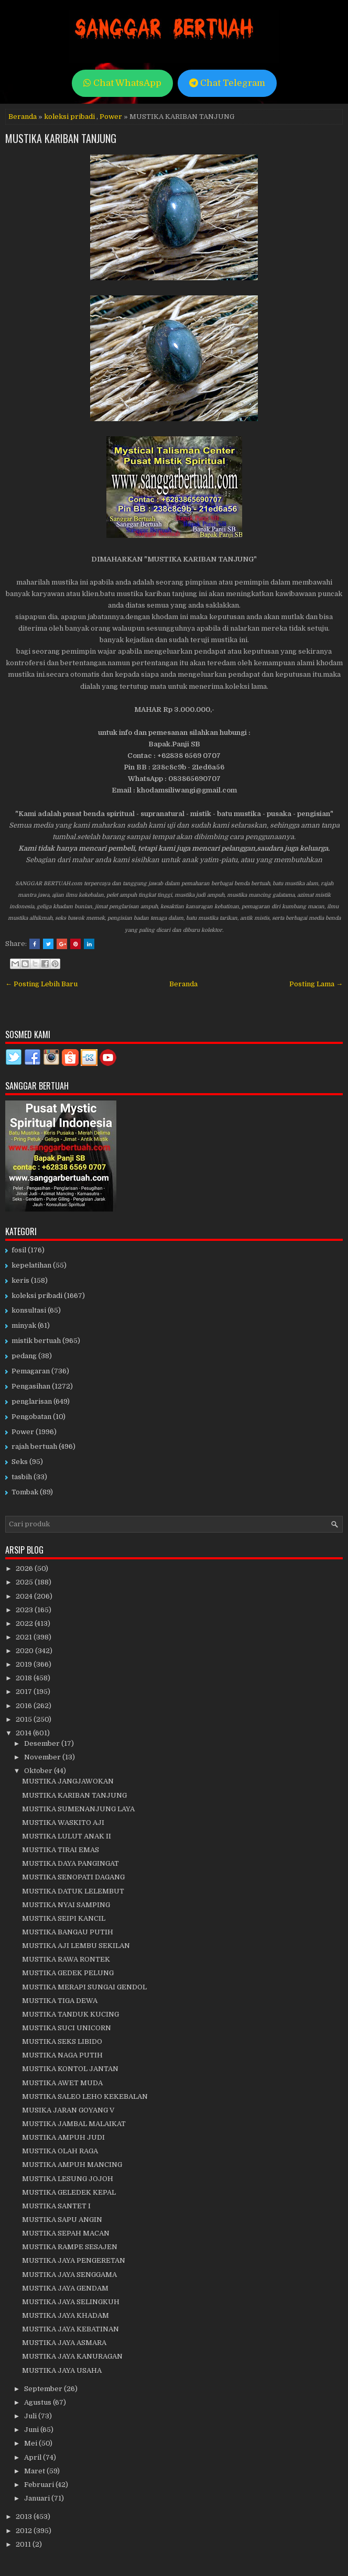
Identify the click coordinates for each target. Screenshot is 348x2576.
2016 (25, 1706)
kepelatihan (31, 1265)
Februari (40, 2485)
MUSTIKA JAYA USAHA (62, 2370)
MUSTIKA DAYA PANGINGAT (70, 1863)
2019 (25, 1664)
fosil (19, 1250)
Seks (20, 1462)
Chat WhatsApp (122, 83)
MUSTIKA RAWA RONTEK (66, 1959)
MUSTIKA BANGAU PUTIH (67, 1932)
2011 (24, 2544)
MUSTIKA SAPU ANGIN (62, 2219)
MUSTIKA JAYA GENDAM (65, 2288)
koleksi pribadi (69, 116)
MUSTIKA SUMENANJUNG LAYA (78, 1809)
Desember (42, 1743)
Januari (37, 2498)
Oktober (39, 1771)
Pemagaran (31, 1371)
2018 (25, 1678)
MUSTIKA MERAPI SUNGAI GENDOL (84, 1987)
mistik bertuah (36, 1341)
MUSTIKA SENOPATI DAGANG (73, 1877)
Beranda (22, 116)
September (44, 2389)
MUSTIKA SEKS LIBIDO (62, 2041)
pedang (24, 1356)
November (43, 1757)
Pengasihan (31, 1386)
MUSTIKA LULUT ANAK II (66, 1836)
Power (111, 116)
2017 (25, 1692)
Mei (31, 2443)
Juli (31, 2416)
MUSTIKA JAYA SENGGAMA (69, 2274)
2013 (25, 2516)
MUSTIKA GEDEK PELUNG (68, 1973)
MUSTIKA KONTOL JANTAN (70, 2069)
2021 (25, 1637)
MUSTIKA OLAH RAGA (60, 2151)
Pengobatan (31, 1417)
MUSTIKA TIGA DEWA (59, 2001)
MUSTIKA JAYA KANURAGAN (72, 2356)
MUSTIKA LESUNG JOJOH (67, 2179)
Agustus (38, 2402)
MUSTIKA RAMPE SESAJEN (69, 2247)
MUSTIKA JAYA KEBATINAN (70, 2329)
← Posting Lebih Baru (41, 984)
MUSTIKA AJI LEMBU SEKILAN (76, 1946)
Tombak (25, 1492)
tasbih (22, 1477)
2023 (25, 1610)
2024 (25, 1596)
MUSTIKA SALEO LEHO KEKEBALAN (85, 2096)
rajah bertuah (34, 1446)
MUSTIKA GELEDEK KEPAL (69, 2192)
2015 (25, 1719)
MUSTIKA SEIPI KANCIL (63, 1918)
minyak (24, 1325)
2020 (25, 1651)
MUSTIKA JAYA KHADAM (65, 2315)
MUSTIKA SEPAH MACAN (66, 2233)
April (33, 2457)
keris (20, 1280)
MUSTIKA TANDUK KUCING (70, 2014)
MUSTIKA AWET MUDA (62, 2083)
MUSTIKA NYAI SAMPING (66, 1905)
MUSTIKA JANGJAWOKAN (68, 1781)
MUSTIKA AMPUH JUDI (63, 2137)
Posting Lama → (316, 984)
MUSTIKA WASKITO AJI (63, 1822)
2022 (25, 1623)
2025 (25, 1582)
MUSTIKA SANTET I (56, 2206)
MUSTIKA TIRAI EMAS (60, 1850)
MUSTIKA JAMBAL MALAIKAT (74, 2124)
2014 (24, 1733)
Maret (35, 2471)
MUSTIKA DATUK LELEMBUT (73, 1891)
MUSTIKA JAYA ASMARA (64, 2343)
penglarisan (32, 1401)
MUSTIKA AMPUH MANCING (72, 2164)
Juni (32, 2430)
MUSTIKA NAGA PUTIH (62, 2055)
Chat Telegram (227, 83)
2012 (25, 2531)
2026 (25, 1568)
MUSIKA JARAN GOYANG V (68, 2110)
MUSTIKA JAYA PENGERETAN (73, 2260)
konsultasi (29, 1310)
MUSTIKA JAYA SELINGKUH (70, 2302)
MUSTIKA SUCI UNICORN (66, 2028)
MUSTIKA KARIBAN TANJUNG (60, 138)
